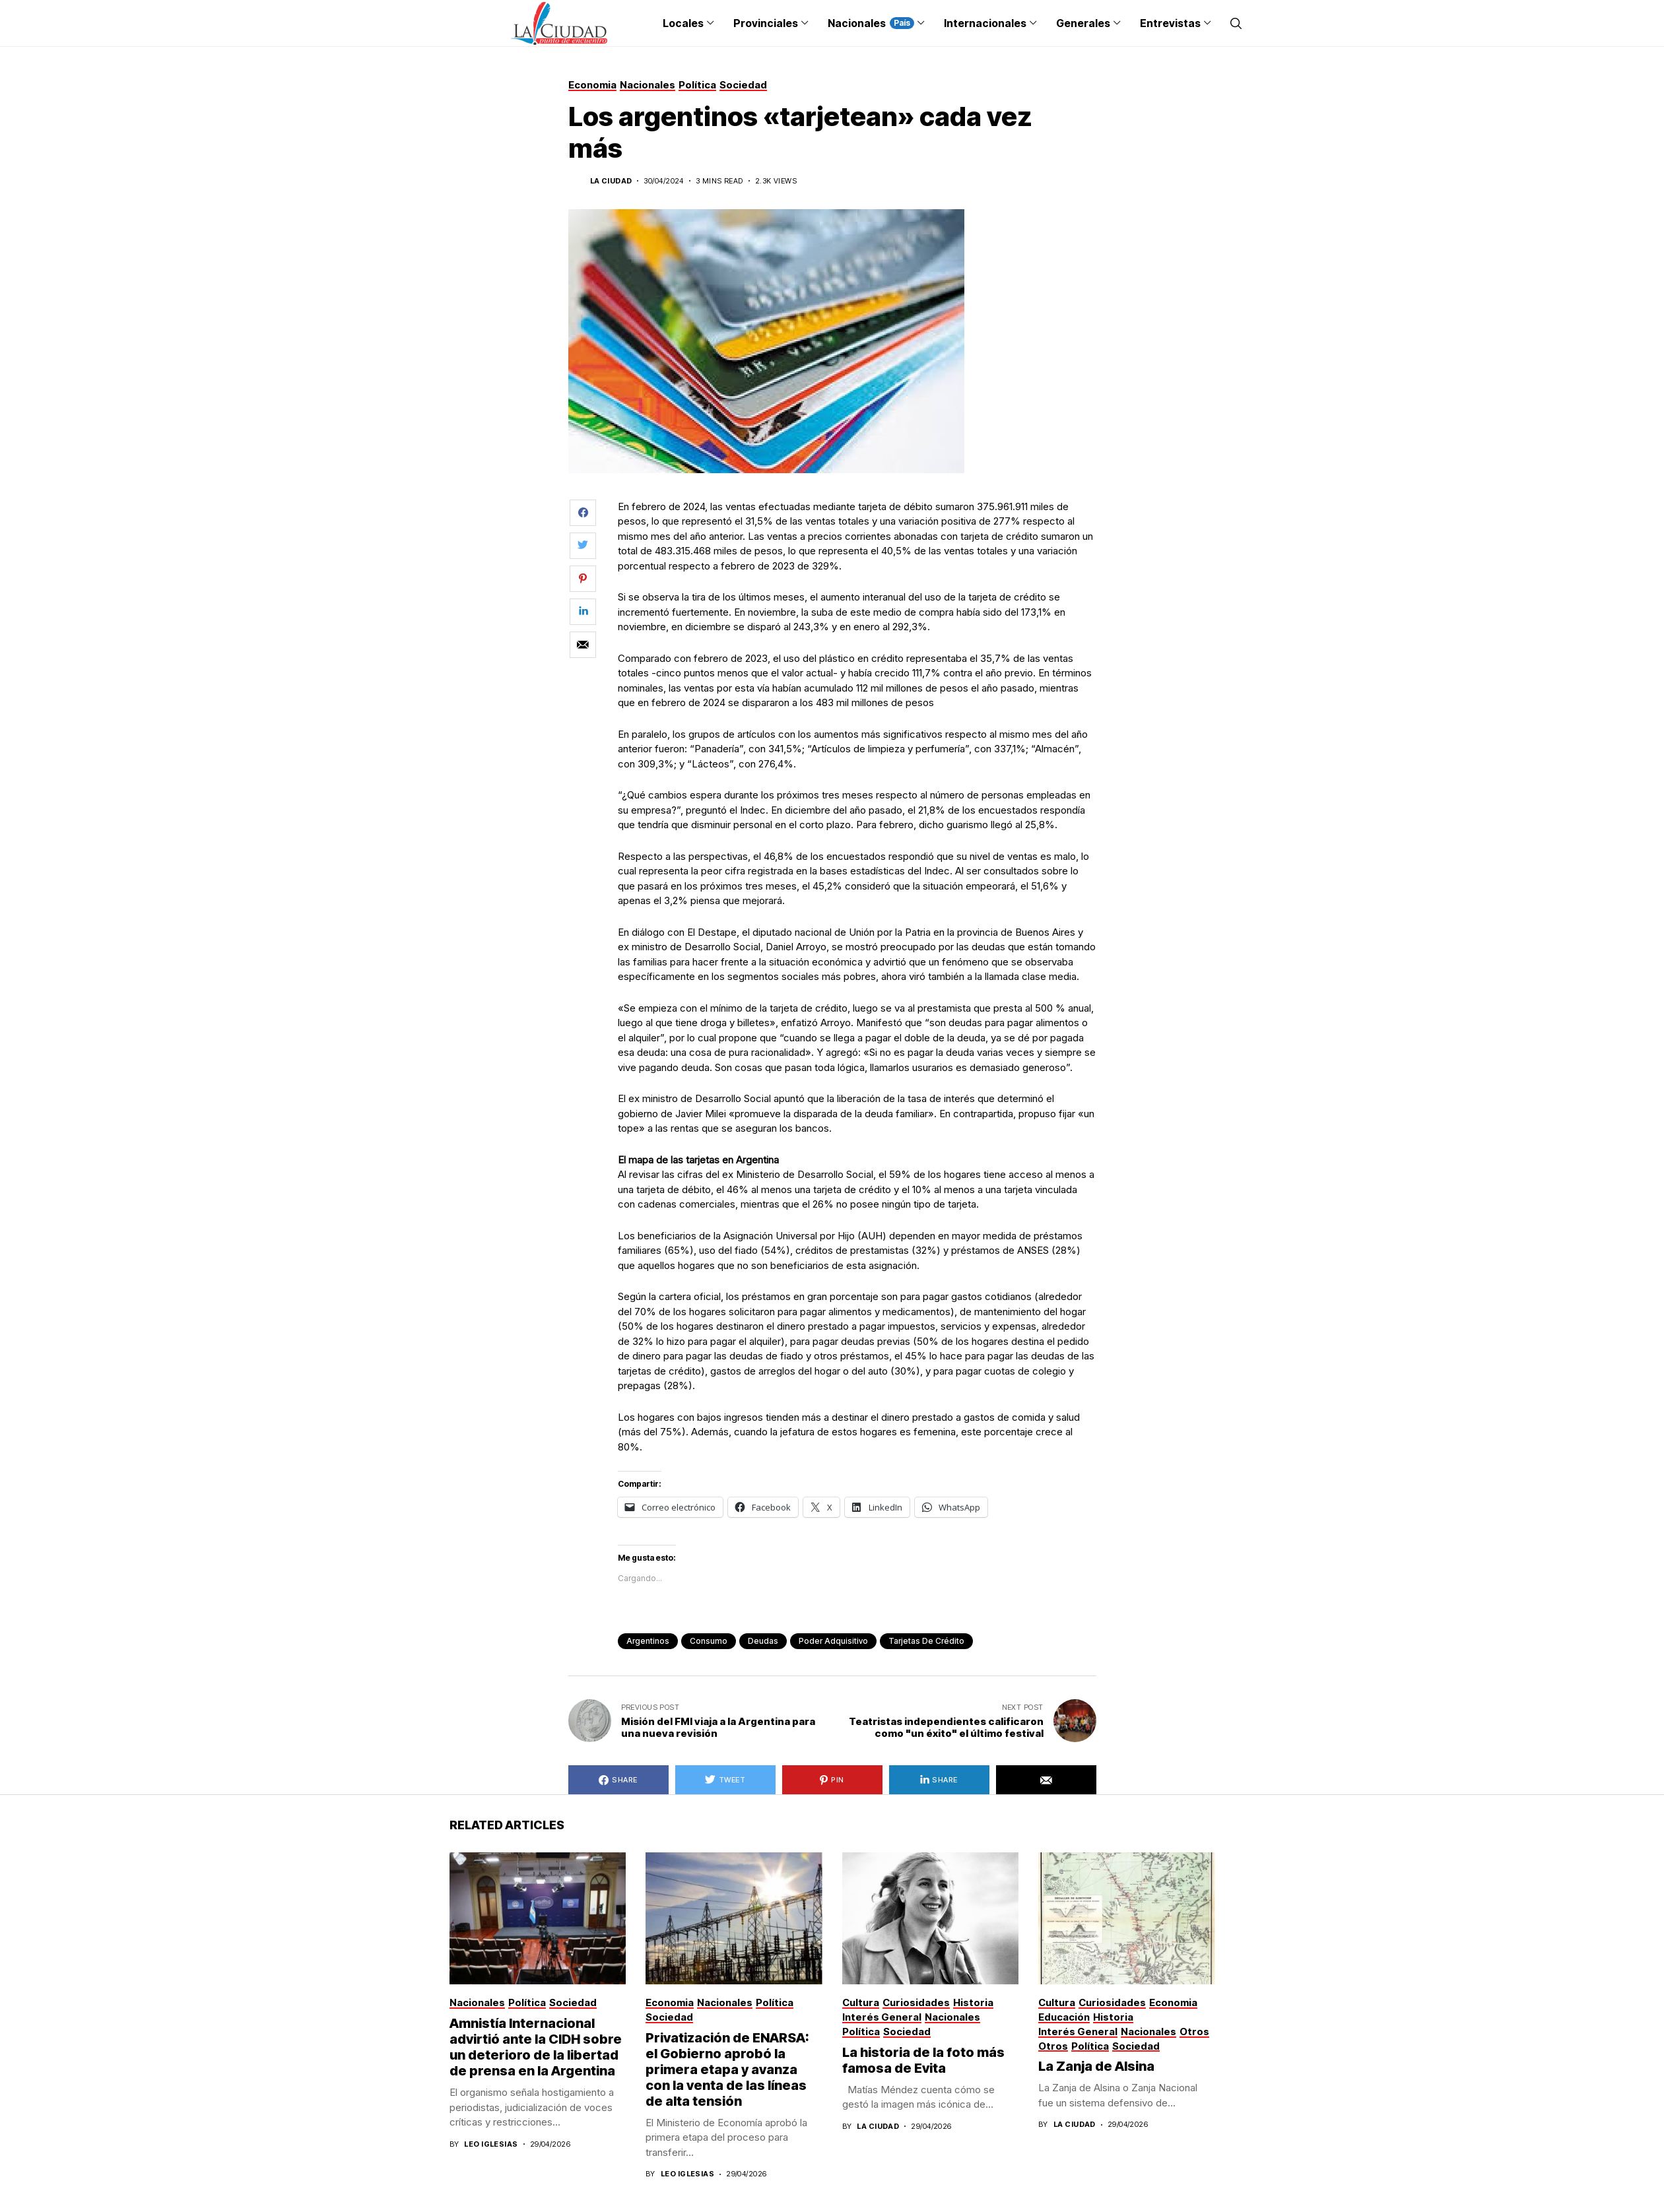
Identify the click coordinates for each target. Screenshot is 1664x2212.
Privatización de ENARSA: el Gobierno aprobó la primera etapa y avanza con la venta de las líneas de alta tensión (727, 2069)
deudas (763, 1641)
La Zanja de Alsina (1096, 2066)
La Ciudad (611, 181)
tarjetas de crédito (926, 1641)
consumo (708, 1641)
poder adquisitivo (833, 1641)
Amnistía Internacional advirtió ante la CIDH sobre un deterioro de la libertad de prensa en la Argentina (535, 2047)
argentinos (647, 1641)
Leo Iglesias (490, 2144)
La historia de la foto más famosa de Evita (923, 2060)
